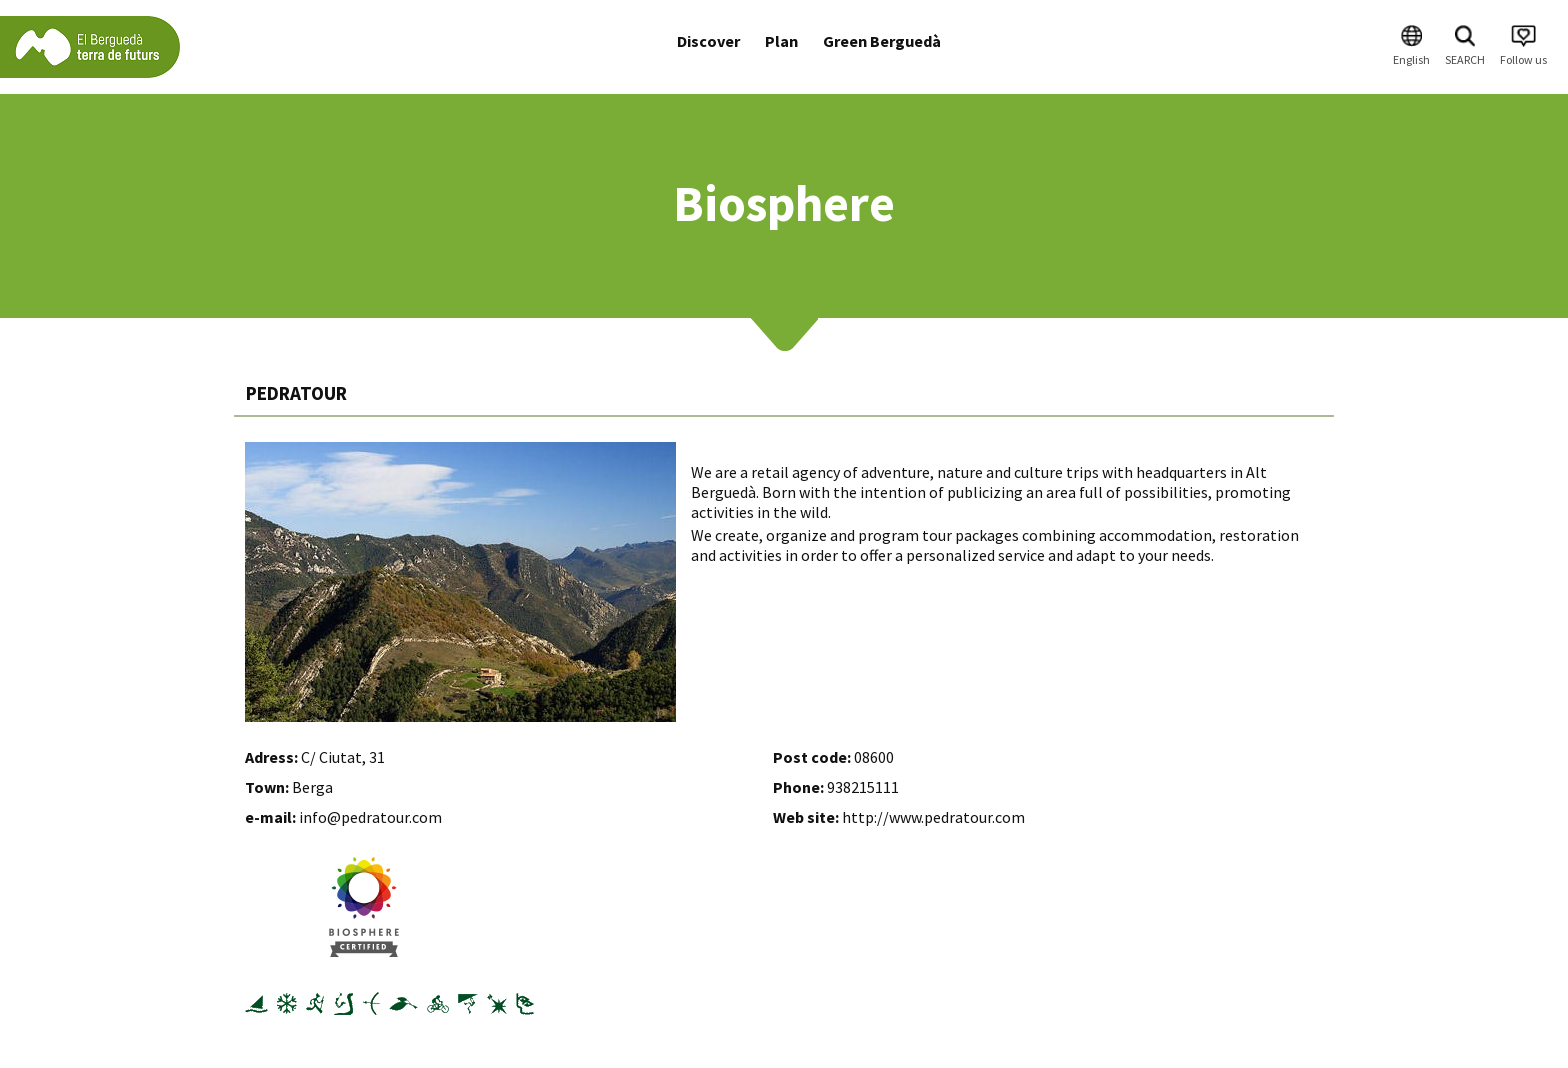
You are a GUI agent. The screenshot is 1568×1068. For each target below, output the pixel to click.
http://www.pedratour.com (933, 817)
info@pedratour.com (370, 817)
